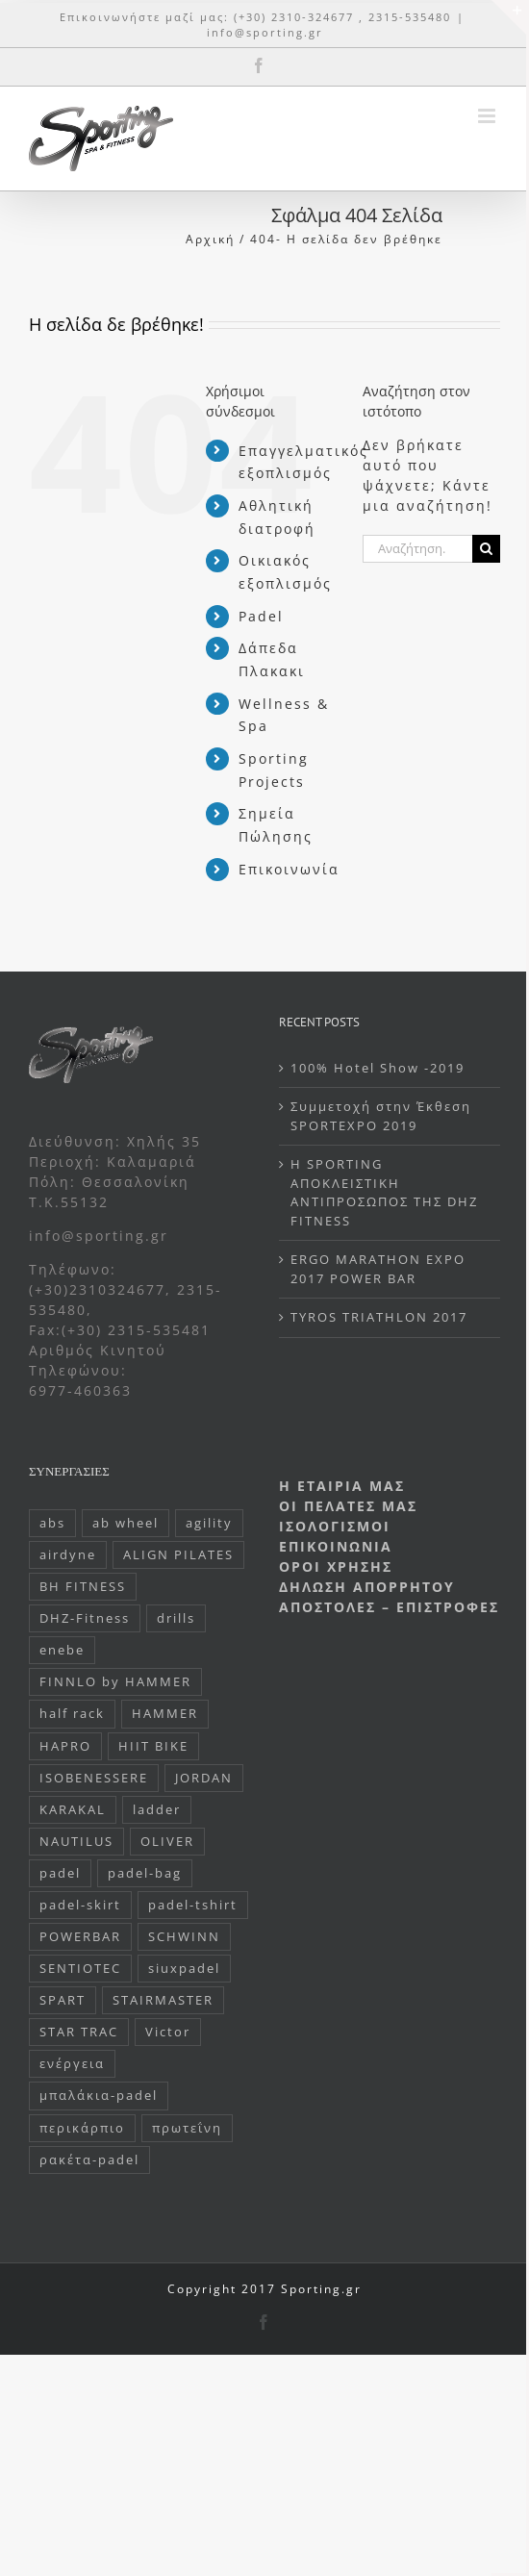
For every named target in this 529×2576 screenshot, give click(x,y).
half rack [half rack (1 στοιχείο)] (72, 1713)
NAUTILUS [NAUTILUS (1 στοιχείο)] (76, 1841)
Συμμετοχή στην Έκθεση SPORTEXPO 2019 (380, 1116)
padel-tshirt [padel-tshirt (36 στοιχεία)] (193, 1905)
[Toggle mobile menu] (489, 116)
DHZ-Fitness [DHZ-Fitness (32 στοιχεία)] (84, 1618)
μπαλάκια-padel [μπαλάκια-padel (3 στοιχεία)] (98, 2095)
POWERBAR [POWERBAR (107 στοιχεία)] (80, 1937)
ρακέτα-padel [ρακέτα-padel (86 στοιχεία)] (89, 2160)
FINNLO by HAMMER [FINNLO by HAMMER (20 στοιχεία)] (115, 1682)
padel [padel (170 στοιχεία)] (60, 1873)
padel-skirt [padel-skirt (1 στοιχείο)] (80, 1905)
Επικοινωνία (289, 869)
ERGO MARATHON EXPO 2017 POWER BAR (378, 1268)
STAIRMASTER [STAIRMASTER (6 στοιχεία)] (163, 2000)
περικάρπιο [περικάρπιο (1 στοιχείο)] (82, 2128)
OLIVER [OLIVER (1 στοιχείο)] (167, 1841)
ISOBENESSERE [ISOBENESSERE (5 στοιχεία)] (93, 1778)
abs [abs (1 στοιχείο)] (52, 1523)
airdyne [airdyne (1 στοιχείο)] (67, 1555)
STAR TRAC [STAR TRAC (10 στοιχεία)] (78, 2032)
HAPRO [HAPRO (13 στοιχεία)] (65, 1746)
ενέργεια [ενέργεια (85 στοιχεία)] (72, 2064)
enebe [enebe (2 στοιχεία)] (62, 1650)
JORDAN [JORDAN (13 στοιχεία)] (204, 1778)
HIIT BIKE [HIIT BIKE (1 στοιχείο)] (153, 1746)
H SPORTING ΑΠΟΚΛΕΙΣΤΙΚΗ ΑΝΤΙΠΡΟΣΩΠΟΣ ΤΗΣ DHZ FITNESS (384, 1192)
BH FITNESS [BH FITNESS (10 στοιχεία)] (82, 1586)
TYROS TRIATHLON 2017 (378, 1317)
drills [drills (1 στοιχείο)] (176, 1618)
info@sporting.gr (265, 32)
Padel (261, 616)
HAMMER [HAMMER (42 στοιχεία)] (165, 1713)
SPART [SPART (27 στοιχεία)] (62, 2000)
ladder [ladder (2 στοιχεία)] (157, 1810)
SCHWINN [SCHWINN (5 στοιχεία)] (184, 1937)
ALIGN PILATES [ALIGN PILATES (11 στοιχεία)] (178, 1555)
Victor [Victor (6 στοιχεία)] (167, 2032)
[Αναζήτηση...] (417, 549)
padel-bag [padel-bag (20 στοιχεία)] (145, 1873)
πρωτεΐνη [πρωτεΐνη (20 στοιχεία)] (187, 2128)
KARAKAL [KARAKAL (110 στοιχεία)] (72, 1810)
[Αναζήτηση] (486, 549)
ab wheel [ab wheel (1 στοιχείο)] (125, 1523)
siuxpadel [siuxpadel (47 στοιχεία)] (184, 1968)
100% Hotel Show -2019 (377, 1067)
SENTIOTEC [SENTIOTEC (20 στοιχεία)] (80, 1968)
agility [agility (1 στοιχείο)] (209, 1523)
